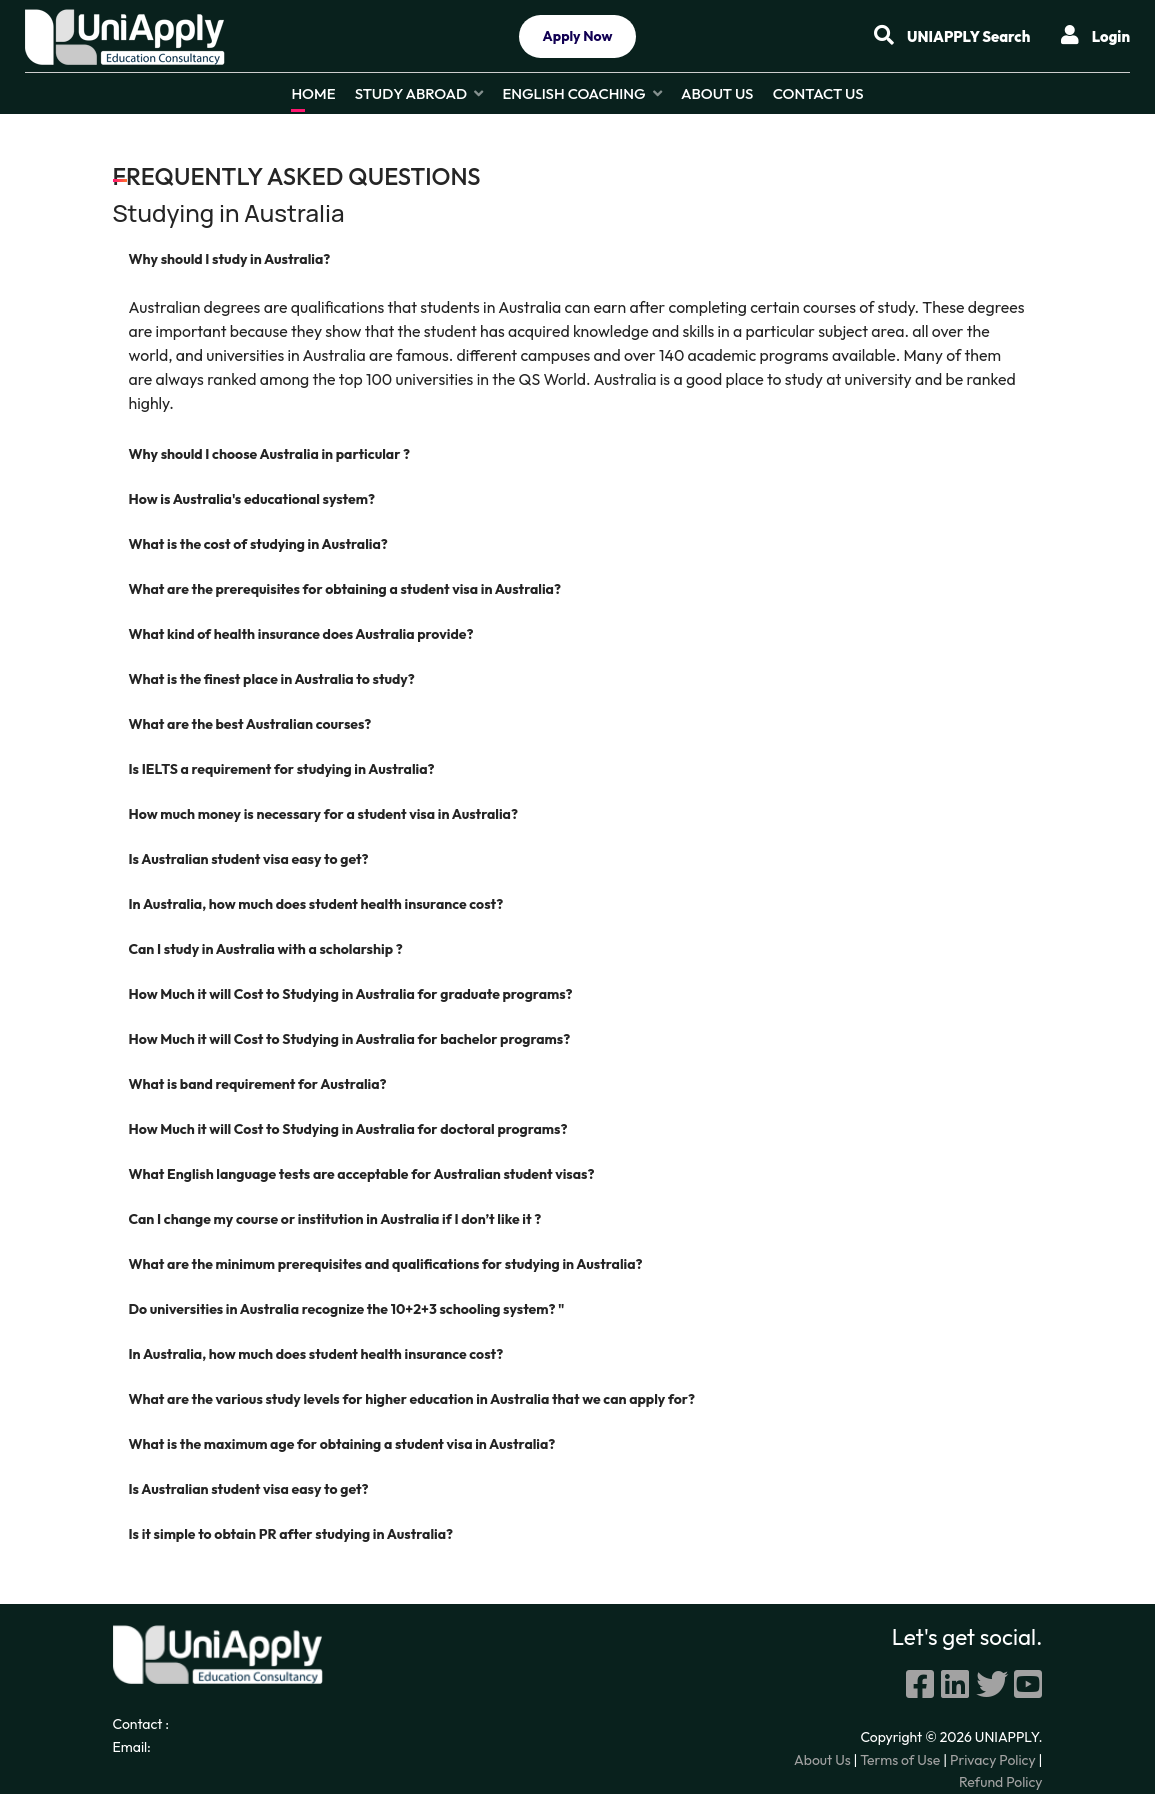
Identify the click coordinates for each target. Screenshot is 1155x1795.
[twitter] (992, 1685)
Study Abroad (411, 93)
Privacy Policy (993, 1761)
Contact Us (818, 93)
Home (313, 93)
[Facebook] (920, 1685)
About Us (717, 93)
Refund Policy (1001, 1783)
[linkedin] (955, 1685)
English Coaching (573, 93)
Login (1095, 35)
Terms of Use (900, 1761)
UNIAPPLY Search (941, 35)
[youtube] (1028, 1685)
